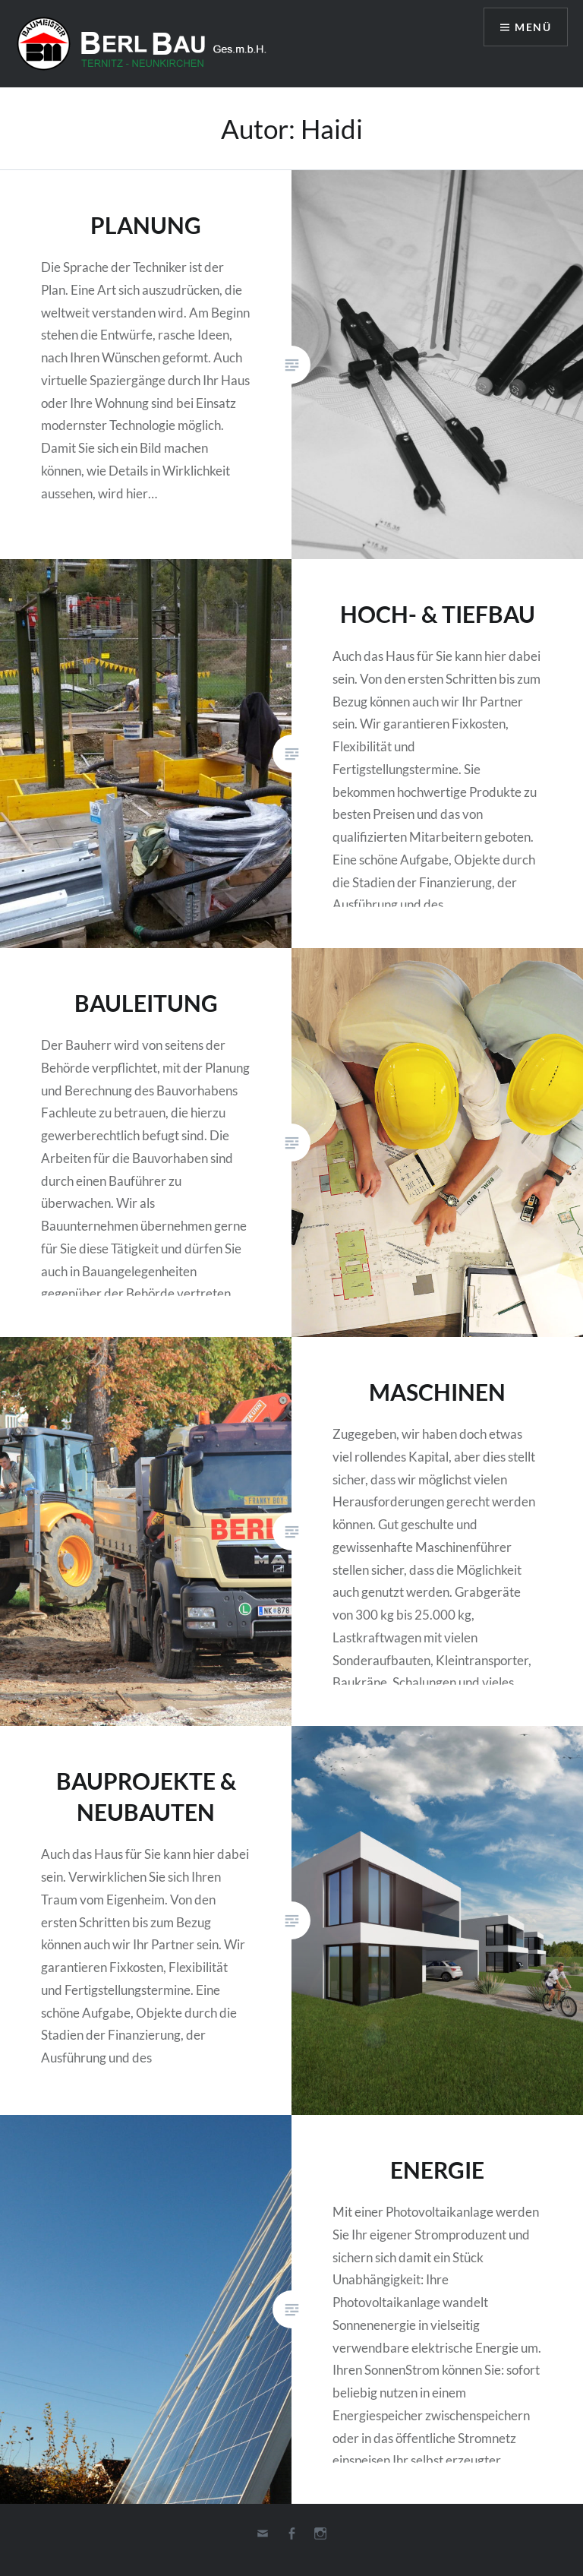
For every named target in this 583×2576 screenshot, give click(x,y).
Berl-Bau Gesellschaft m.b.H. (148, 43)
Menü (533, 27)
